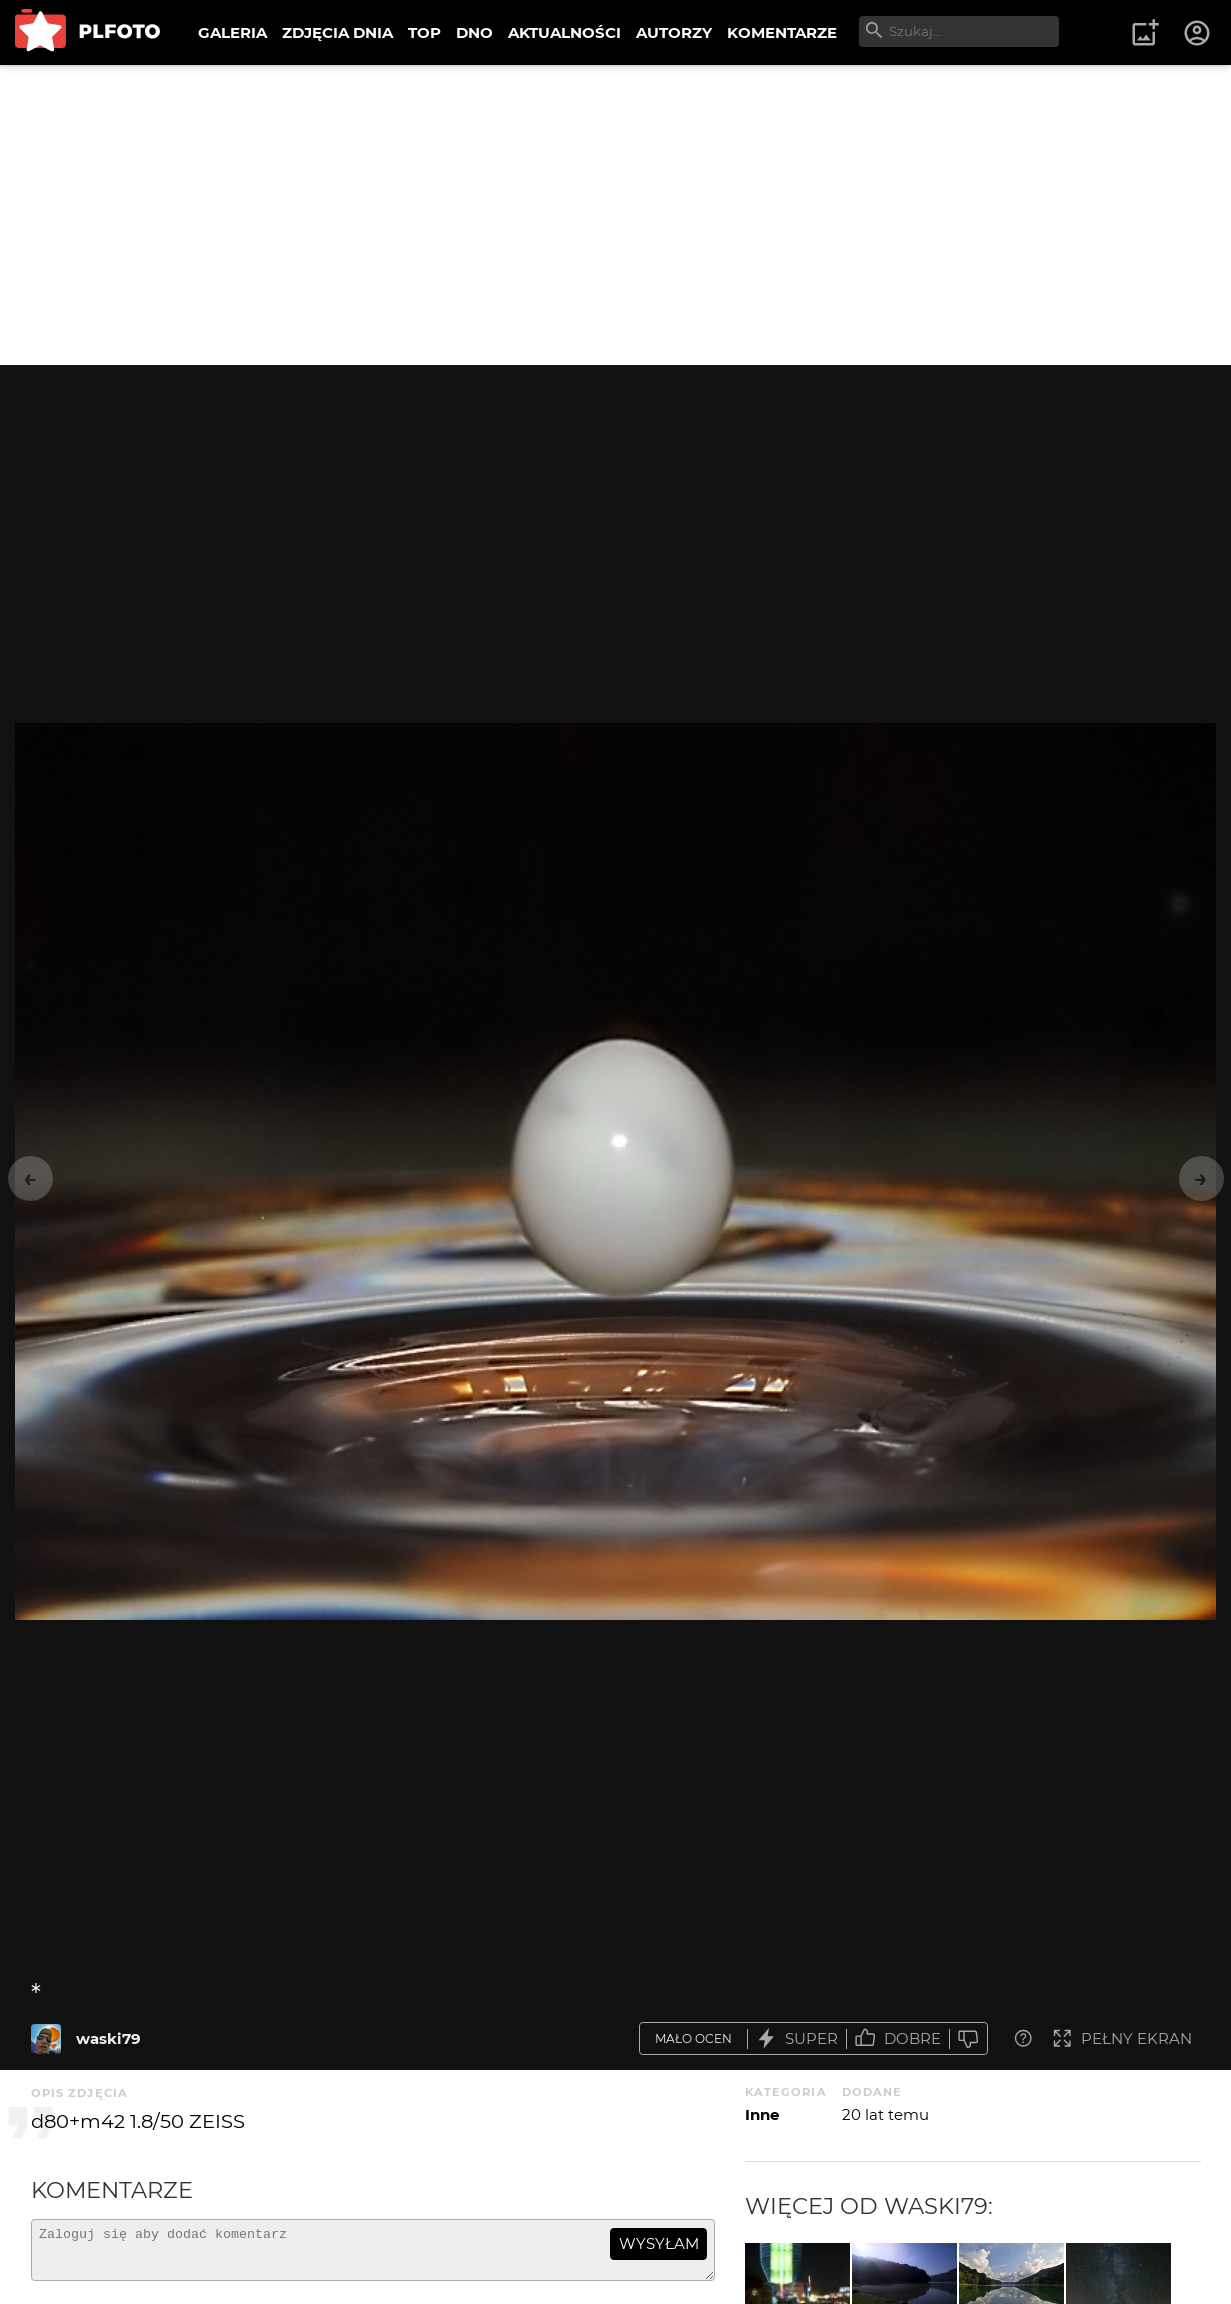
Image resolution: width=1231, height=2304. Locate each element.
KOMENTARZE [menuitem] (782, 32)
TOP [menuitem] (424, 32)
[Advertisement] (616, 215)
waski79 (108, 2038)
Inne (762, 2114)
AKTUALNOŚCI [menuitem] (564, 32)
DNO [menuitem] (474, 32)
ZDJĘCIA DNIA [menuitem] (337, 32)
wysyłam (659, 2243)
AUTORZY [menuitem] (674, 32)
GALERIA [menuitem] (232, 32)
